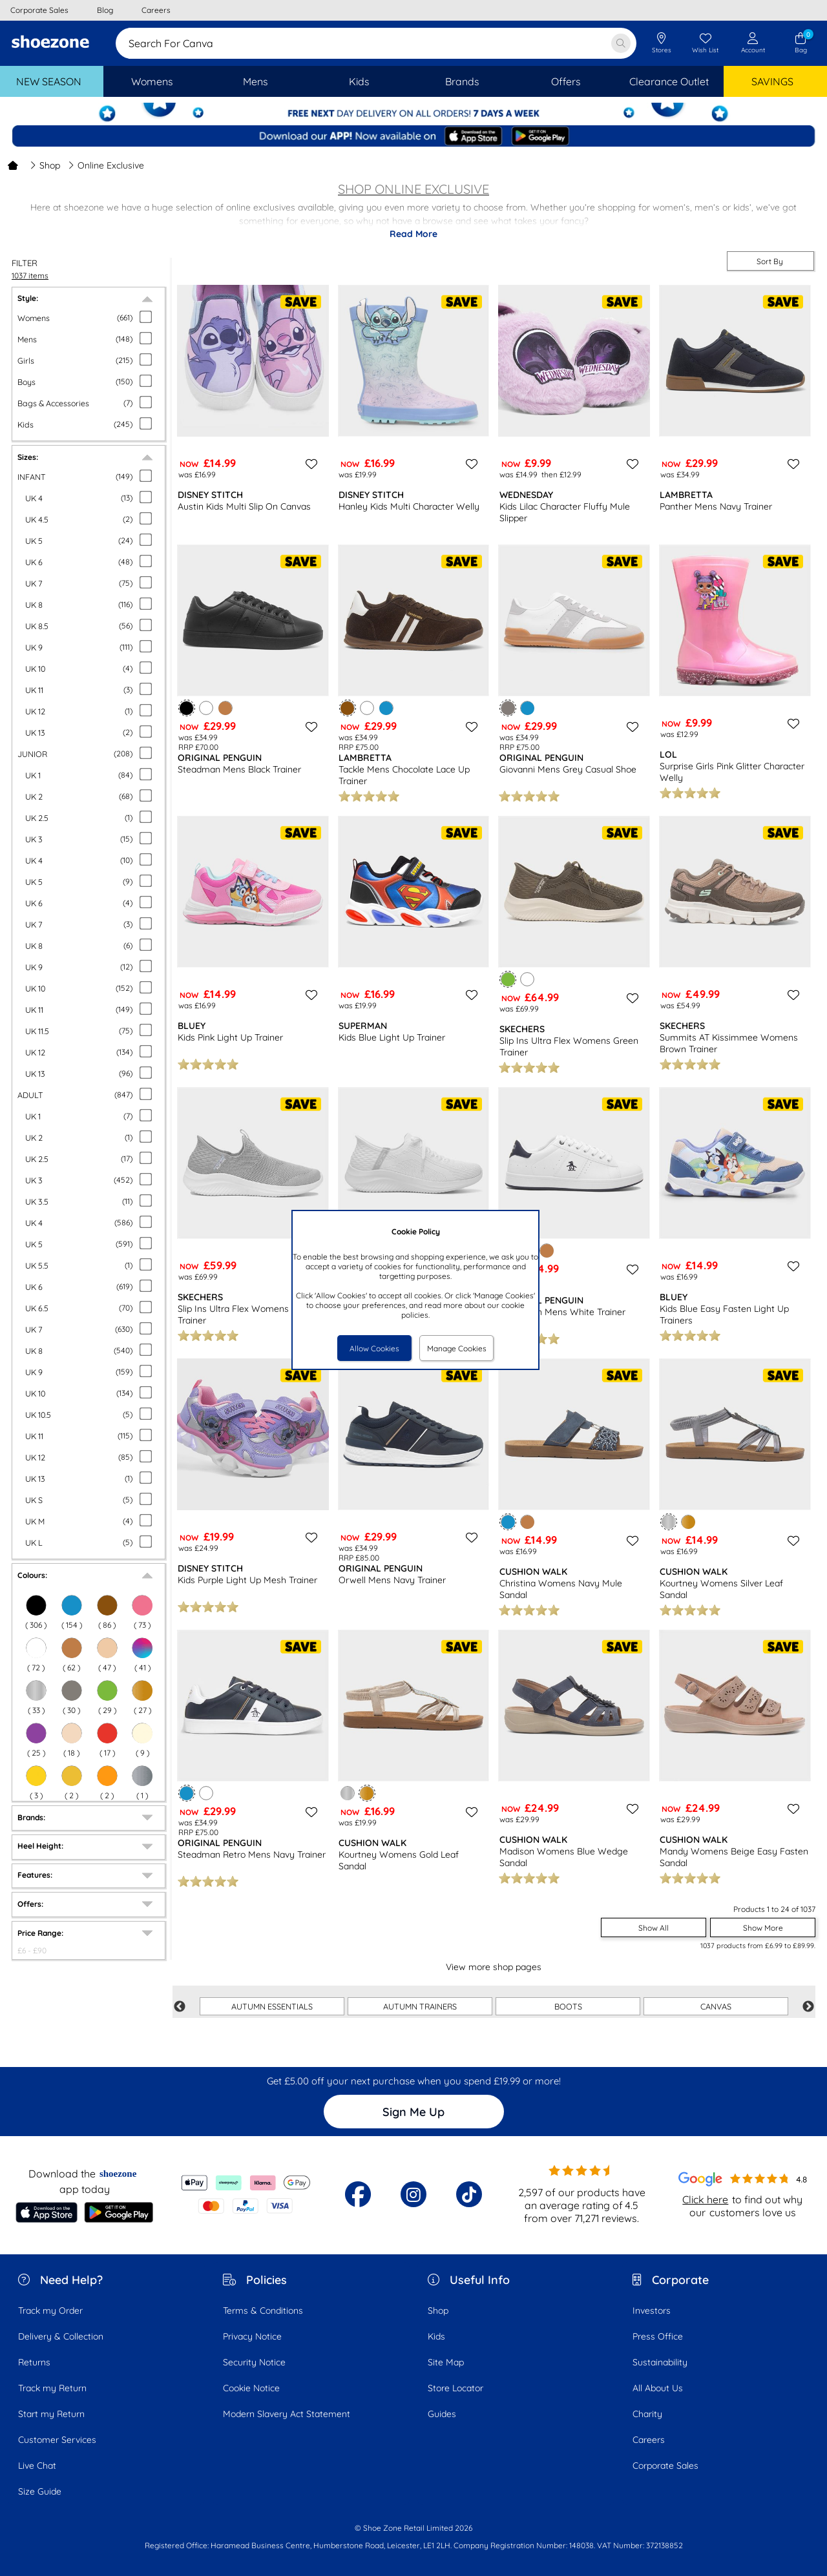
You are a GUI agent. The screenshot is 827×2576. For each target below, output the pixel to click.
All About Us (658, 2388)
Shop (45, 165)
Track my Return (52, 2388)
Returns (34, 2362)
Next (808, 2006)
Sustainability (660, 2362)
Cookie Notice (251, 2388)
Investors (652, 2310)
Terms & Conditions (263, 2310)
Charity (647, 2414)
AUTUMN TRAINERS (420, 2006)
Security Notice (254, 2362)
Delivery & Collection (60, 2336)
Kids (436, 2336)
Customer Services (57, 2440)
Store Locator (455, 2388)
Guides (442, 2414)
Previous (179, 2006)
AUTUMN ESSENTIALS (272, 2006)
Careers (649, 2440)
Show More (763, 1928)
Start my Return (51, 2414)
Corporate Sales (665, 2465)
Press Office (658, 2336)
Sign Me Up (413, 2111)
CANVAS (715, 2006)
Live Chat (37, 2465)
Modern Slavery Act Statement (286, 2414)
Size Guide (39, 2491)
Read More (413, 234)
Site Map (446, 2362)
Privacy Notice (252, 2336)
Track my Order (50, 2310)
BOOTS (568, 2006)
